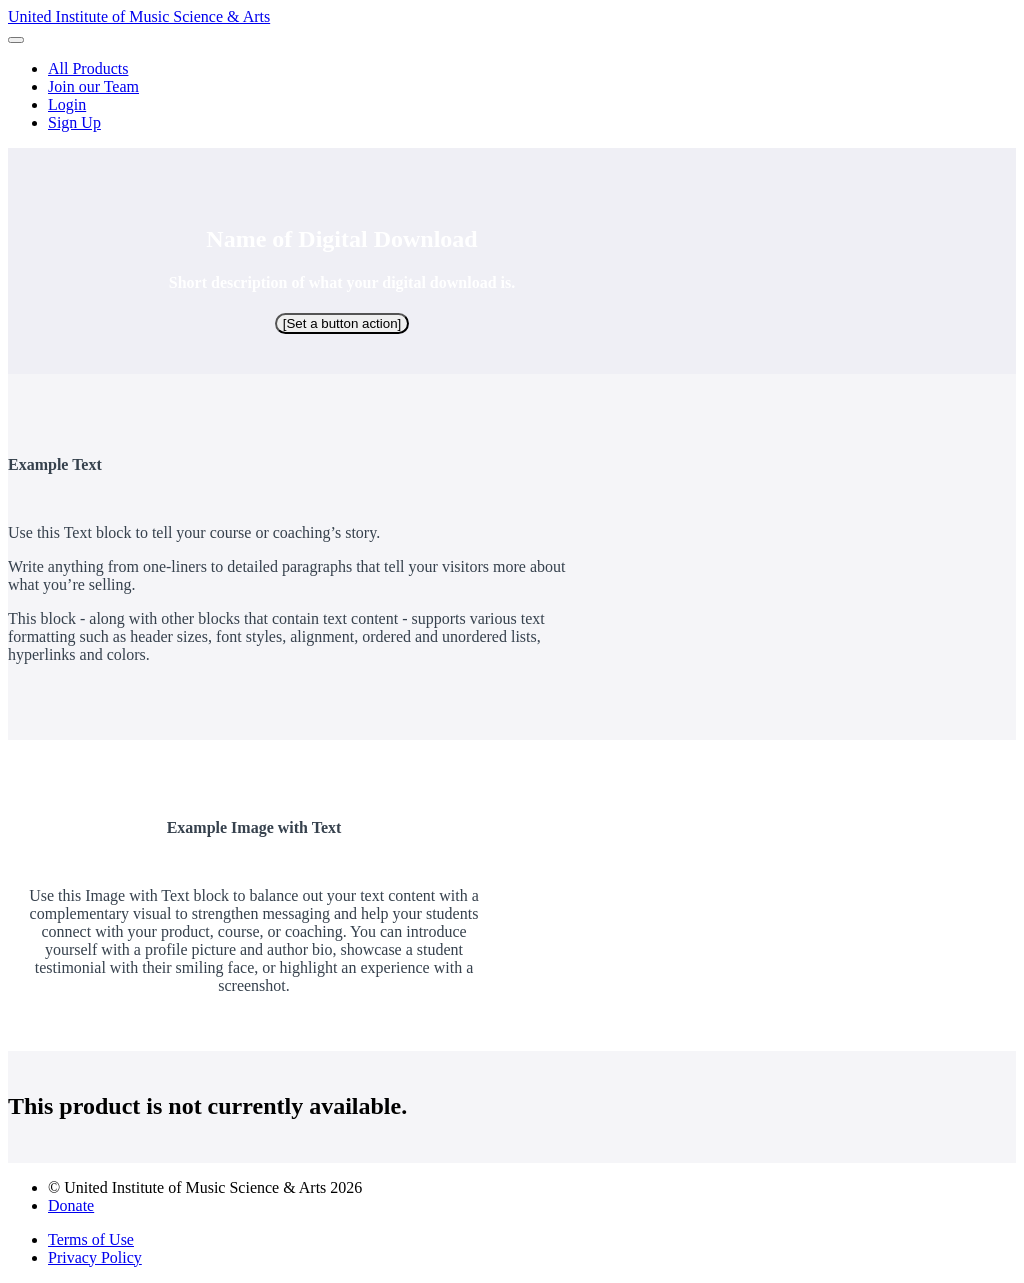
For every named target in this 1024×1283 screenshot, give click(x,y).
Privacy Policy (95, 1257)
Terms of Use (91, 1239)
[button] (16, 40)
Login (67, 104)
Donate (71, 1205)
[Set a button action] (342, 323)
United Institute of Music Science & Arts (139, 16)
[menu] (512, 96)
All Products (88, 68)
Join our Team (93, 86)
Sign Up (74, 122)
